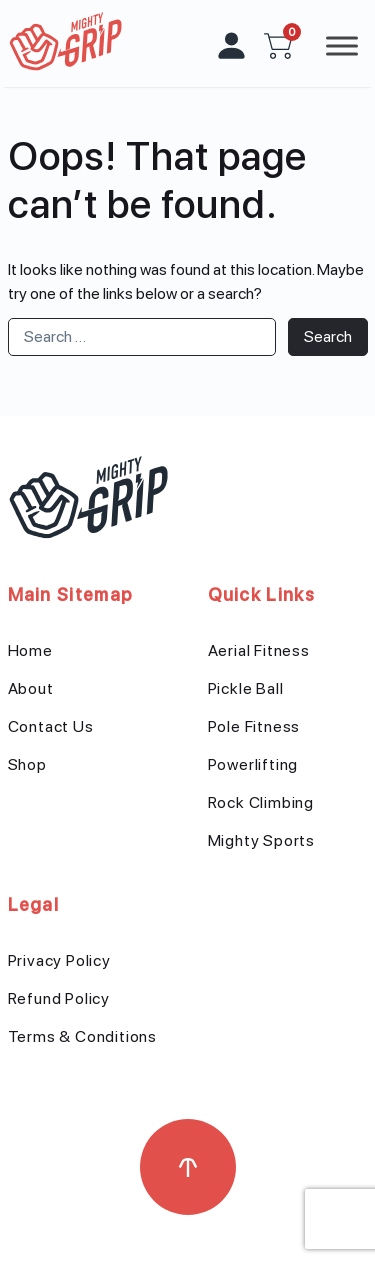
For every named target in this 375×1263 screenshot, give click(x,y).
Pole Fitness (254, 726)
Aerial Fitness (259, 650)
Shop (27, 764)
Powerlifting (253, 764)
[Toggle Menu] (342, 45)
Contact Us (51, 726)
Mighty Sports (261, 840)
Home (30, 650)
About (31, 688)
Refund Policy (59, 998)
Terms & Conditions (82, 1036)
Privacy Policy (59, 960)
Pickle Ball (246, 688)
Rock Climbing (261, 802)
